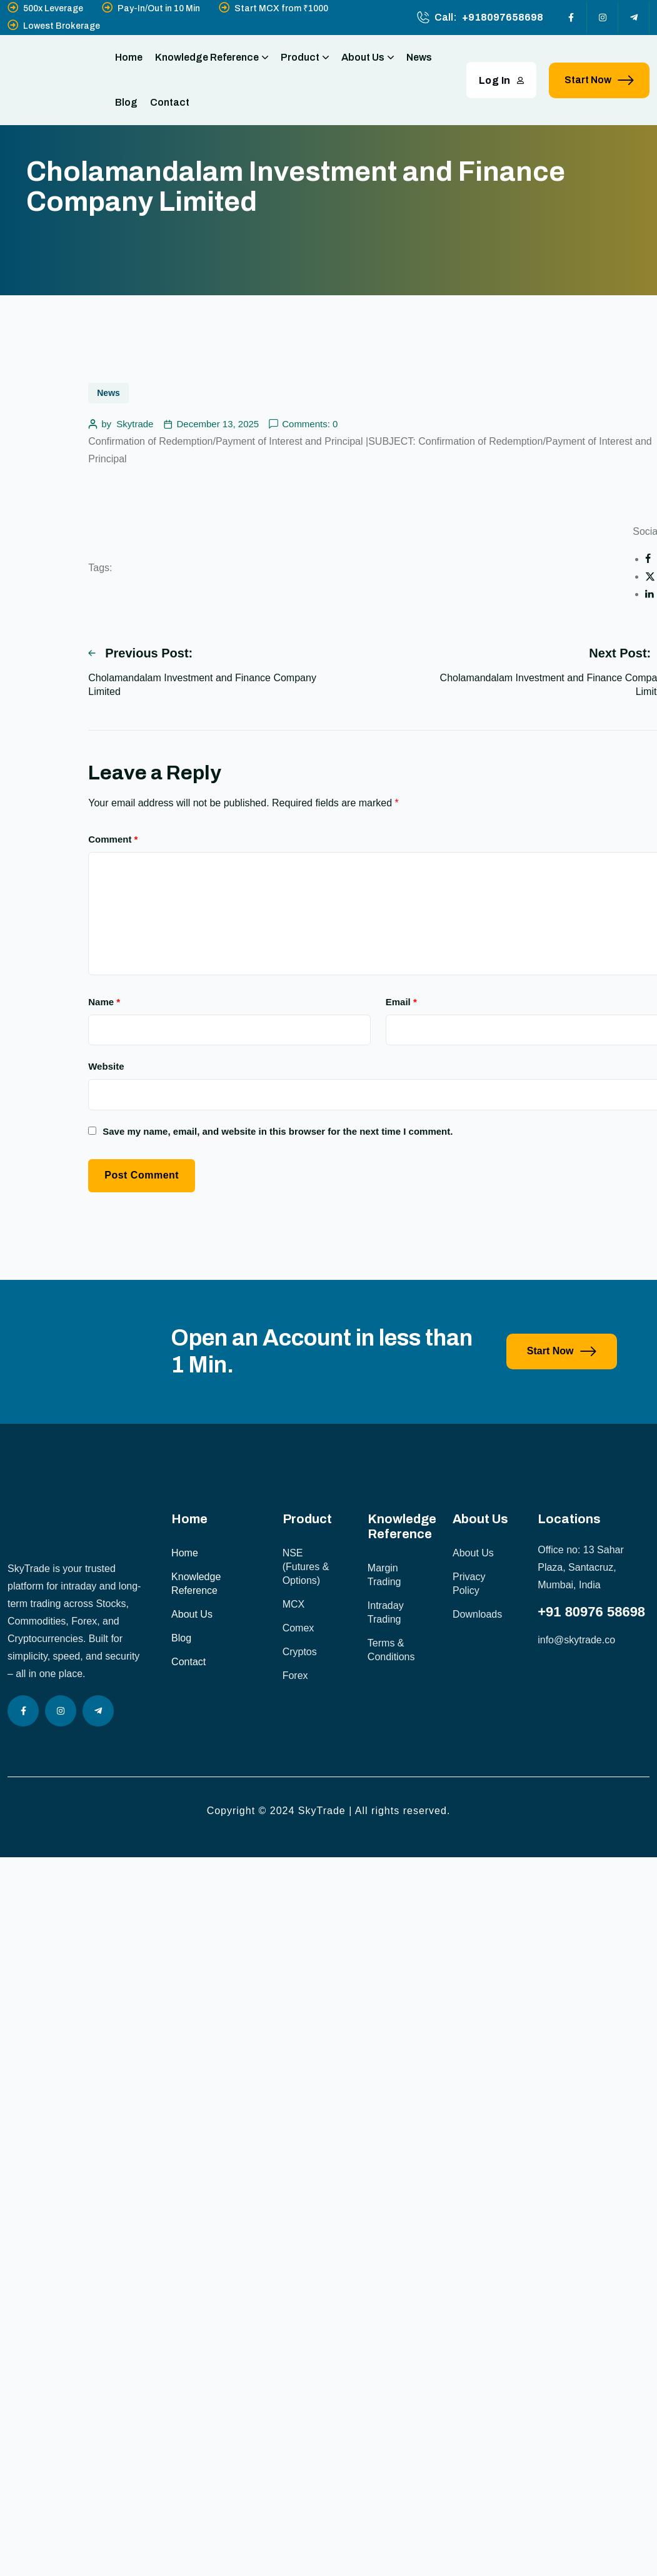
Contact (169, 102)
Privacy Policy (469, 1583)
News (419, 57)
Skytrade (134, 423)
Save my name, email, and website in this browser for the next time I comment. (278, 1131)
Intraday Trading (386, 1612)
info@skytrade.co (576, 1640)
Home (129, 57)
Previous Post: (140, 653)
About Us (367, 57)
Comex (298, 1628)
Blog (126, 102)
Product (305, 57)
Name (104, 1001)
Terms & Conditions (391, 1650)
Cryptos (300, 1651)
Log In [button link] (501, 80)
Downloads (477, 1614)
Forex (295, 1675)
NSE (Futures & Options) (306, 1567)
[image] (79, 1420)
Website (106, 1066)
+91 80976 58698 (591, 1612)
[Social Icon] (571, 17)
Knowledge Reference (211, 57)
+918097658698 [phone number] (502, 17)
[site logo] (48, 79)
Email (401, 1001)
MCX (294, 1604)
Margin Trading (384, 1575)
